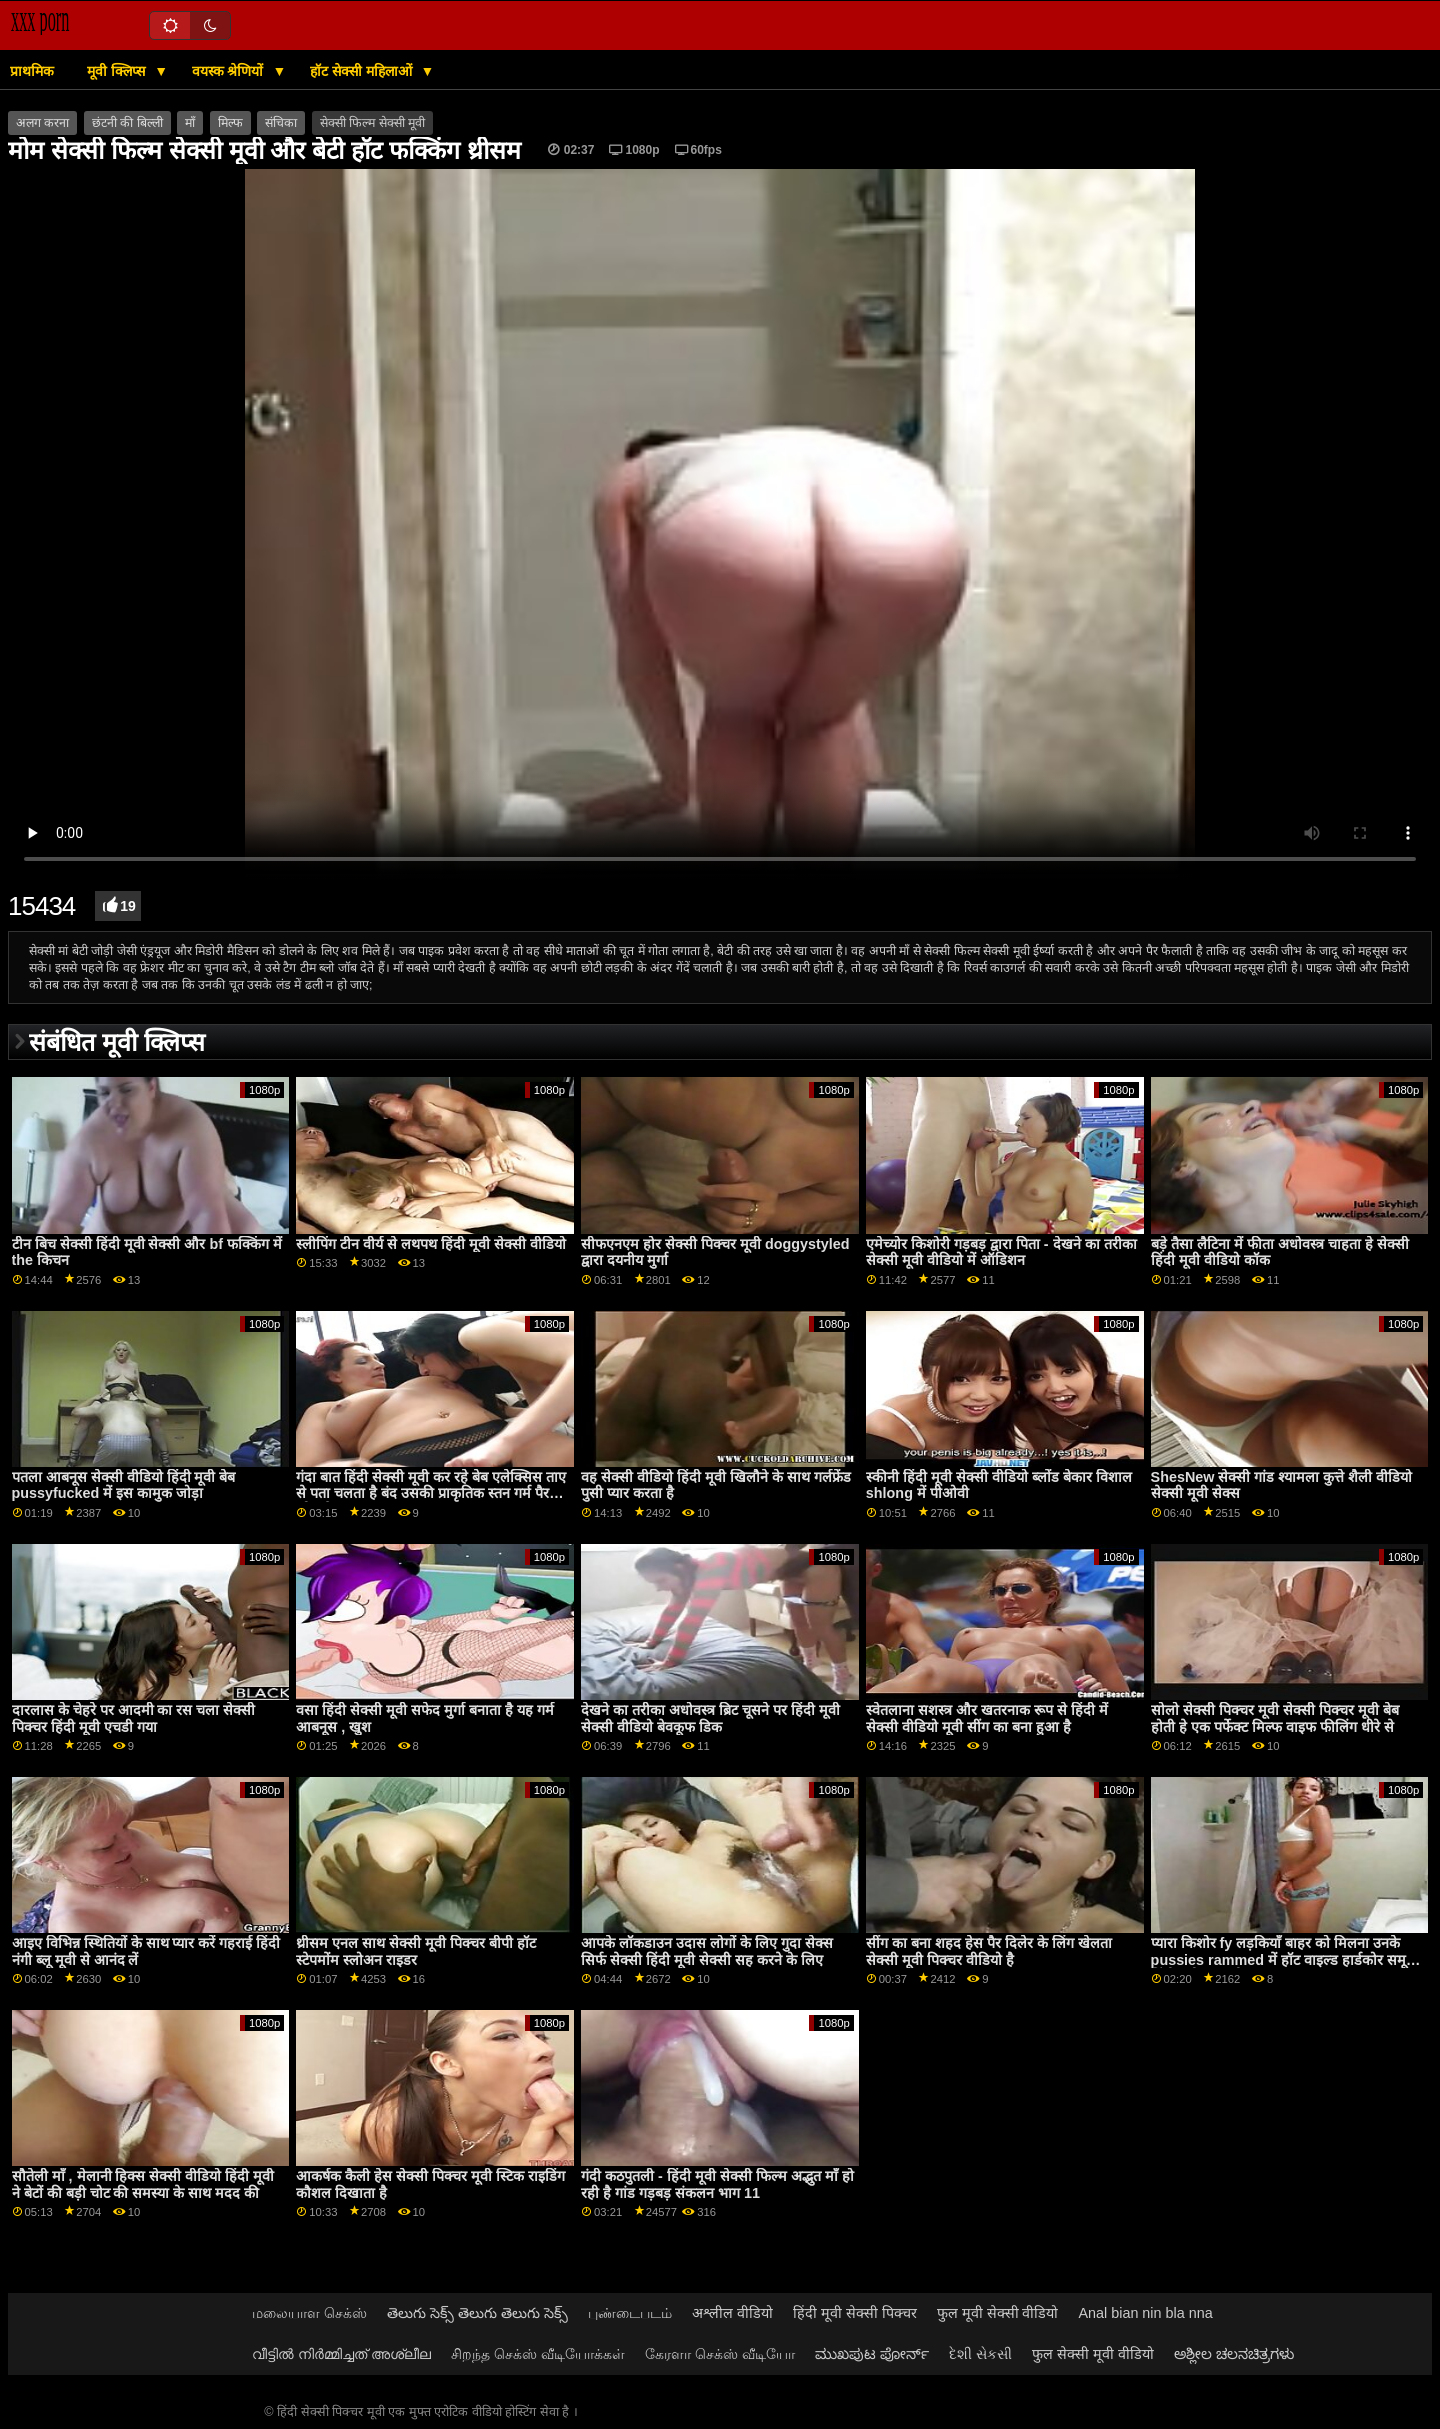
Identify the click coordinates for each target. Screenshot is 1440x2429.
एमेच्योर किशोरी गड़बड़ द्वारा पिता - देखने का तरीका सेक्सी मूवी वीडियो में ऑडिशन (1001, 1252)
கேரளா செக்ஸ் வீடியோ (720, 2354)
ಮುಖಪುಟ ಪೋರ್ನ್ (872, 2354)
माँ (190, 123)
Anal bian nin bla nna (1146, 2313)
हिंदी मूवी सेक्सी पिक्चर (855, 2313)
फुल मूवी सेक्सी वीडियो (998, 2313)
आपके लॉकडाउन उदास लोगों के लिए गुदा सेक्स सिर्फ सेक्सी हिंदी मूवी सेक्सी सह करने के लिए (707, 1951)
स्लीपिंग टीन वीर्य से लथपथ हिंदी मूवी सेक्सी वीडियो (431, 1244)
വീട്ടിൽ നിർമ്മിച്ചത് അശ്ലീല (341, 2354)
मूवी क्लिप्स (118, 71)
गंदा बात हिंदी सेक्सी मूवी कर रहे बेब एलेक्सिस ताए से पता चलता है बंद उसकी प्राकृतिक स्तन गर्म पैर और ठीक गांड (431, 1493)
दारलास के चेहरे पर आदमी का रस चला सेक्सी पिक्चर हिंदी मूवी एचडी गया (134, 1718)
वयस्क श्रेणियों (230, 71)
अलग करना (42, 123)
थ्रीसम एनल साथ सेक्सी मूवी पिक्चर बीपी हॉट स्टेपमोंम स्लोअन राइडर (416, 1951)
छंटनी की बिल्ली (127, 123)
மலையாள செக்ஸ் (309, 2313)
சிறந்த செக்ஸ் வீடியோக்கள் (538, 2354)
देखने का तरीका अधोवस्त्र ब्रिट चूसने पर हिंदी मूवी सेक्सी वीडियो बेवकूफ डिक (710, 1718)
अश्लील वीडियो (732, 2313)
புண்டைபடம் (630, 2313)
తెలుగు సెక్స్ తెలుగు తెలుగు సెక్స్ (477, 2313)
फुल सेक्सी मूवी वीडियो (1093, 2354)
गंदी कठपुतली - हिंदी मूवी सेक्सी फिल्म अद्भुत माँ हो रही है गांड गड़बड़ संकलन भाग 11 (717, 2184)
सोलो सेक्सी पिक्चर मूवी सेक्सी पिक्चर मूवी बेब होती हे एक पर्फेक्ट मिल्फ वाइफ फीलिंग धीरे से (1275, 1718)
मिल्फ (230, 123)
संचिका (281, 123)
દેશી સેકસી (980, 2354)
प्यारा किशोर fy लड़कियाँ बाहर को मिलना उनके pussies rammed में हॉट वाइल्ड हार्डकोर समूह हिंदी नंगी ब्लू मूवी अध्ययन (1282, 1959)
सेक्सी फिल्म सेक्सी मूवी (372, 123)
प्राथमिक (32, 71)
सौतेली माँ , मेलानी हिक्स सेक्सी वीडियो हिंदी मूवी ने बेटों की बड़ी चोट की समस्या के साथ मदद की (143, 2184)
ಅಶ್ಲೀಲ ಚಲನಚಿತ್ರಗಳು (1234, 2354)
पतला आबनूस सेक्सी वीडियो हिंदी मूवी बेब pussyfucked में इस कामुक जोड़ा (124, 1485)
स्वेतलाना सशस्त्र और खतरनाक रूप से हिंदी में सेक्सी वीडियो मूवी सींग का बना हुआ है (987, 1718)
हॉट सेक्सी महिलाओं (363, 71)
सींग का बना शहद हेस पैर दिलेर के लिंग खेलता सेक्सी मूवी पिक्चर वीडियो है (989, 1951)
